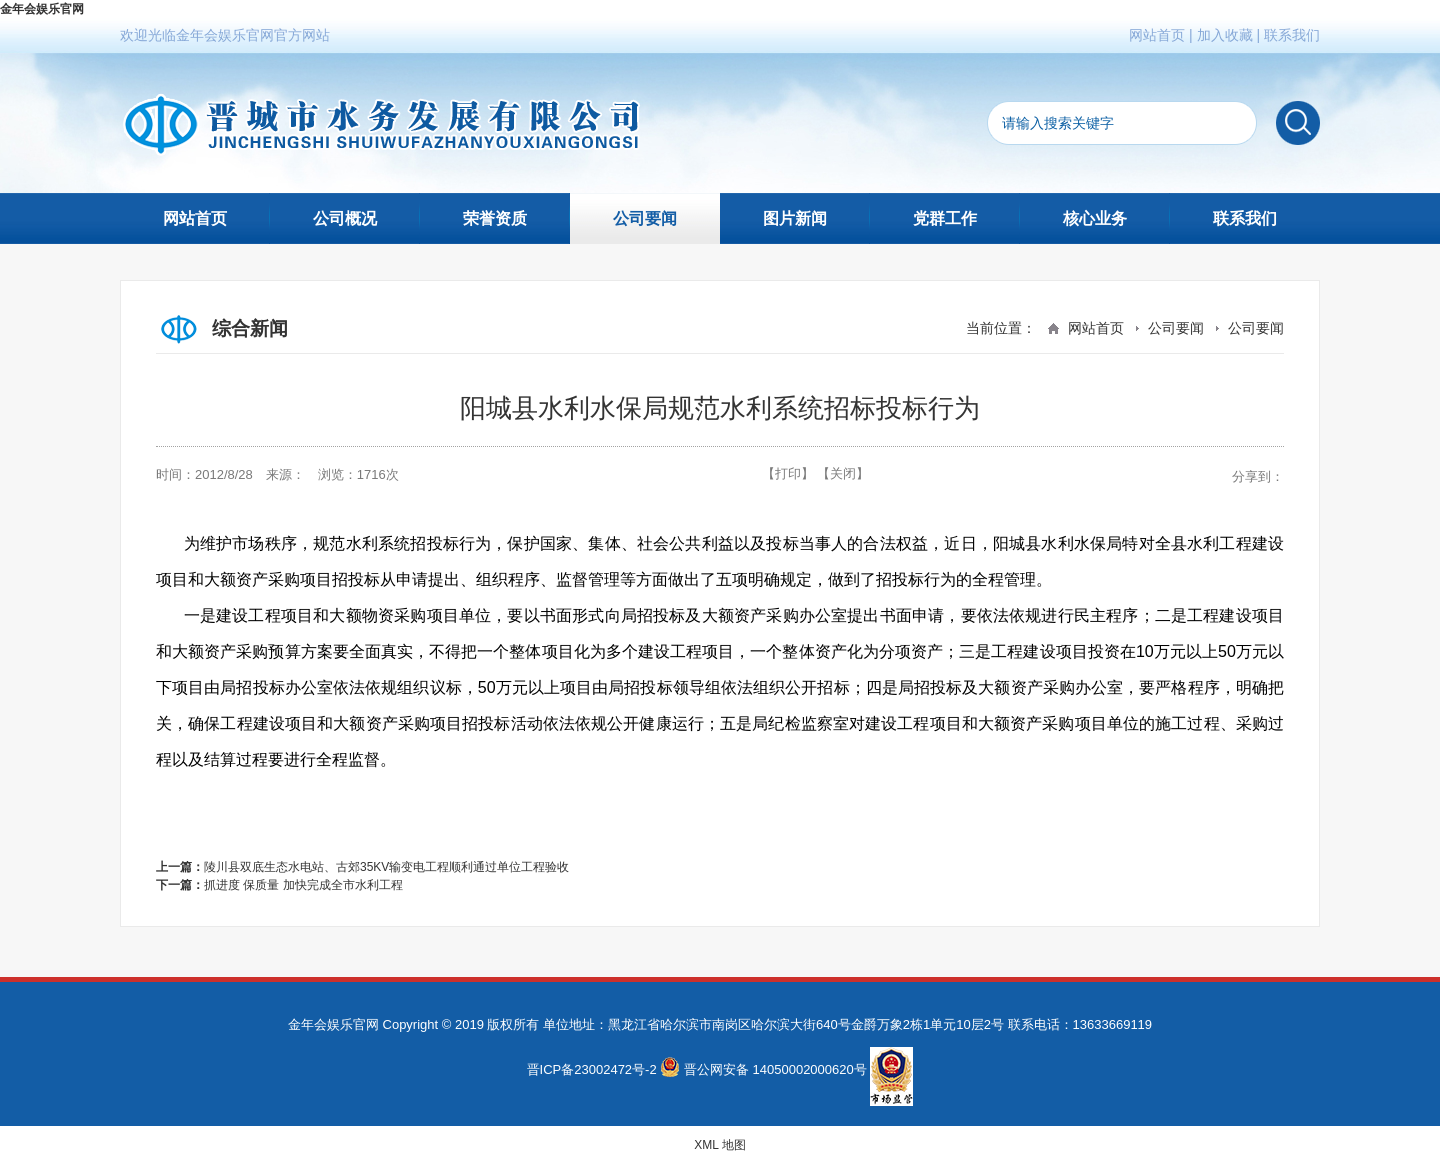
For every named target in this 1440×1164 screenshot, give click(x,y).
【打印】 (788, 473)
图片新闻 (795, 218)
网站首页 (1157, 35)
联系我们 (1292, 35)
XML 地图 (720, 1145)
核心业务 (1095, 218)
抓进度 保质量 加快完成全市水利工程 (303, 885)
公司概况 (345, 218)
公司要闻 (645, 218)
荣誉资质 (495, 218)
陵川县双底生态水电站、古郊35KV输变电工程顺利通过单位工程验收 (386, 867)
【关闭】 (843, 473)
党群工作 (945, 218)
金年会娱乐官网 (42, 9)
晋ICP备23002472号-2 (592, 1069)
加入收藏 (1225, 35)
